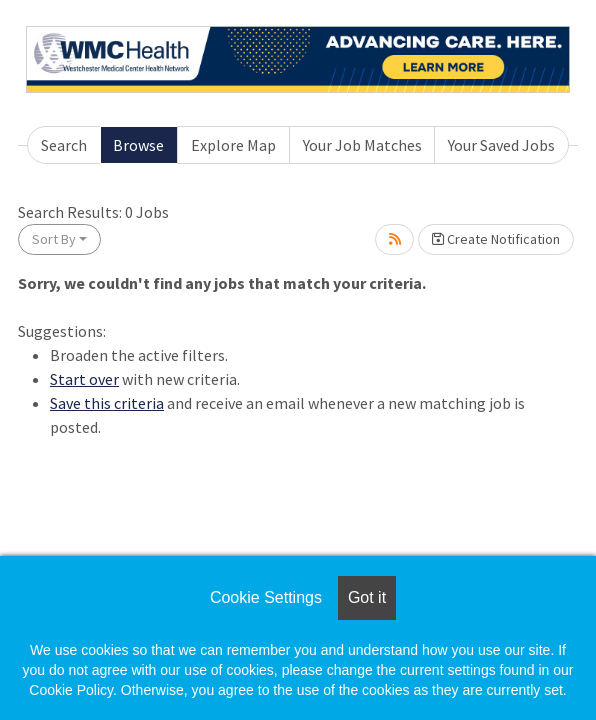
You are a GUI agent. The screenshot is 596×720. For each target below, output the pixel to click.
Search (64, 145)
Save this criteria (107, 403)
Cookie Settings (266, 597)
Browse (138, 145)
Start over (84, 379)
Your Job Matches (362, 145)
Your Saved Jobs (501, 145)
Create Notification (496, 239)
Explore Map (233, 145)
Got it (367, 597)
